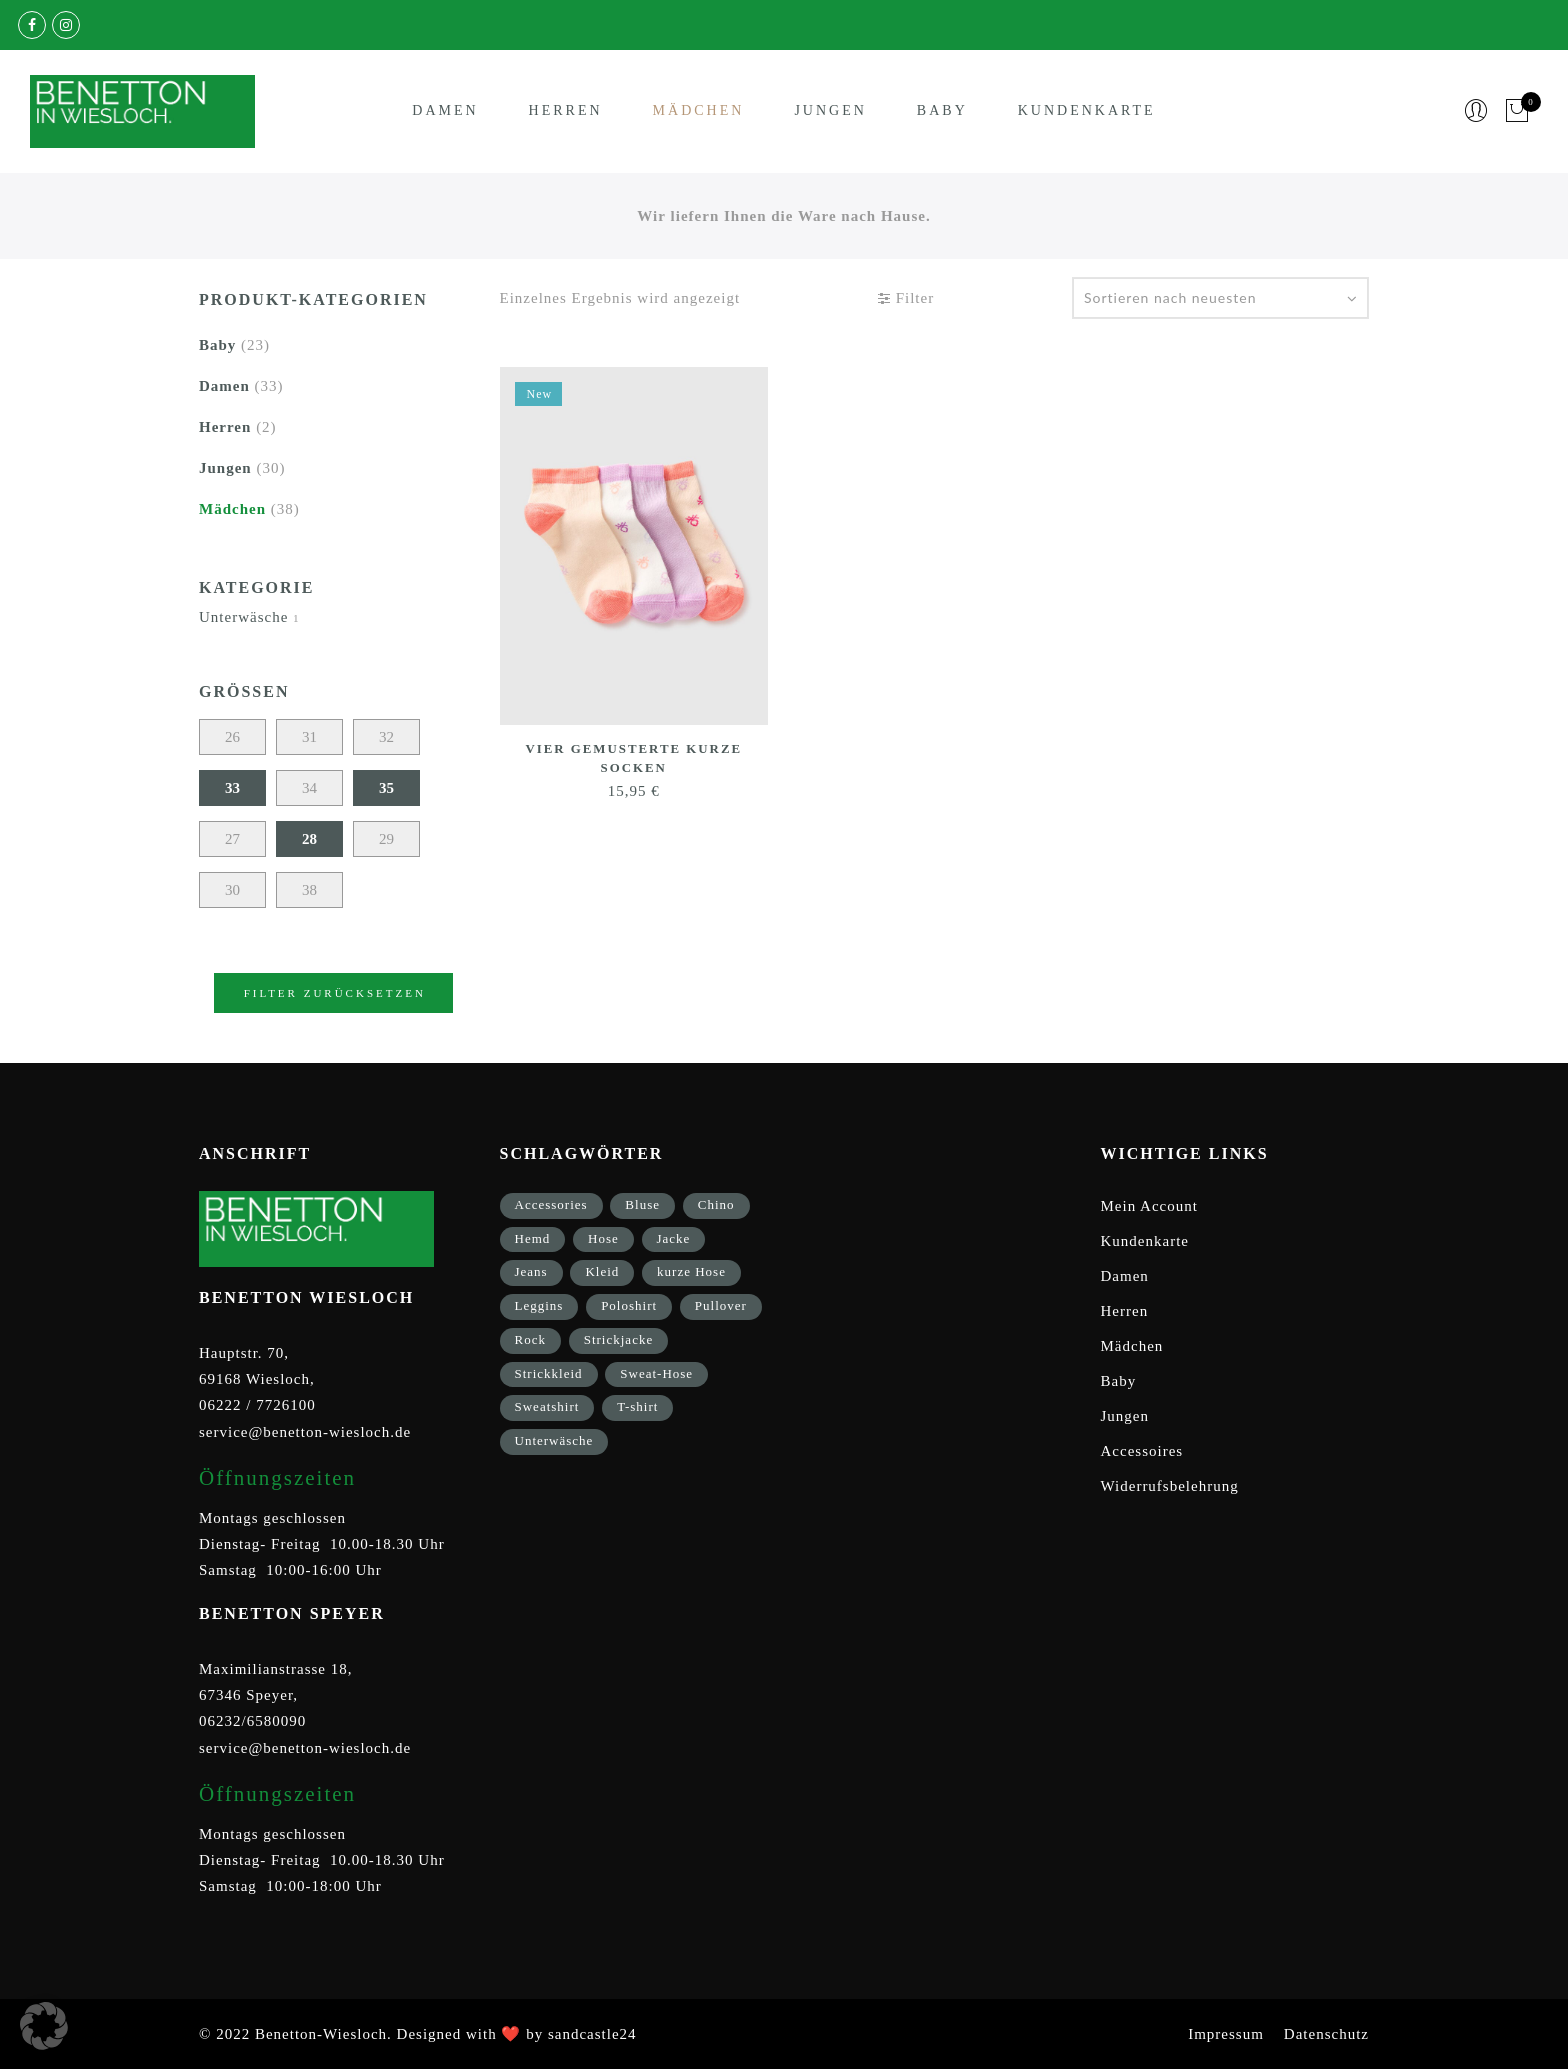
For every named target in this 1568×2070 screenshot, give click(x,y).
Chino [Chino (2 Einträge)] (716, 1204)
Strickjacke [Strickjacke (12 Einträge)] (618, 1339)
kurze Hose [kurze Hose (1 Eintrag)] (691, 1271)
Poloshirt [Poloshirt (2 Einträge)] (629, 1305)
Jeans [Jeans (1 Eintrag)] (531, 1271)
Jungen (830, 111)
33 (232, 788)
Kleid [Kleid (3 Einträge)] (602, 1271)
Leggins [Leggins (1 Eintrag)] (539, 1305)
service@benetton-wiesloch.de (305, 1432)
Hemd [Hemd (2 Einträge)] (533, 1238)
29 (386, 839)
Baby (942, 111)
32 (386, 737)
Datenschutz (1326, 2034)
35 (386, 788)
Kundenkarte (1087, 111)
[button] (44, 2026)
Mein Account (1149, 1206)
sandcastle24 (592, 2034)
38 (309, 890)
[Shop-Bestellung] (1220, 298)
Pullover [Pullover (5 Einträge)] (721, 1305)
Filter (906, 298)
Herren (566, 111)
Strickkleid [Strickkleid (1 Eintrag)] (549, 1373)
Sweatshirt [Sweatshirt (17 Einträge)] (547, 1406)
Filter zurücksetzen (335, 993)
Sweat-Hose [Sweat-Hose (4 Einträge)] (656, 1373)
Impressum (1226, 2034)
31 (309, 737)
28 (309, 839)
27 (232, 839)
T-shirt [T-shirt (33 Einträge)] (637, 1406)
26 (232, 737)
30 (232, 890)
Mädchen (699, 111)
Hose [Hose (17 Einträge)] (603, 1238)
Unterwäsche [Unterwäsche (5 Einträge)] (554, 1440)
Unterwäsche (243, 617)
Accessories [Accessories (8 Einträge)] (551, 1204)
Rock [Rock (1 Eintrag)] (530, 1339)
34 (309, 788)
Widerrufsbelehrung (1170, 1486)
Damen (445, 111)
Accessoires (1142, 1451)
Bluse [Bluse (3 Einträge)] (642, 1204)
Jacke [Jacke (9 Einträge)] (674, 1238)
